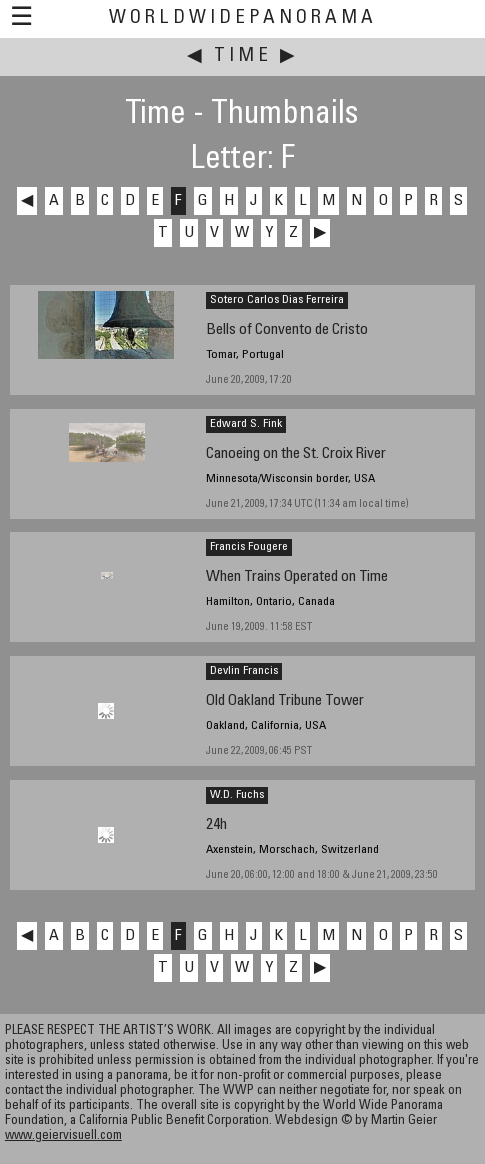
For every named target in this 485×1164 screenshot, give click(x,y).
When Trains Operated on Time (297, 577)
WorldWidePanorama (243, 18)
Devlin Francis (244, 671)
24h (216, 825)
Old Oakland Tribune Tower (285, 701)
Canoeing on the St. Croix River (296, 454)
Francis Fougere (249, 547)
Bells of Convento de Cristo (287, 330)
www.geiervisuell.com (63, 1136)
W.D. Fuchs (237, 795)
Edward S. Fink (246, 424)
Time (243, 56)
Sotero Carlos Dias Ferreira (277, 300)
